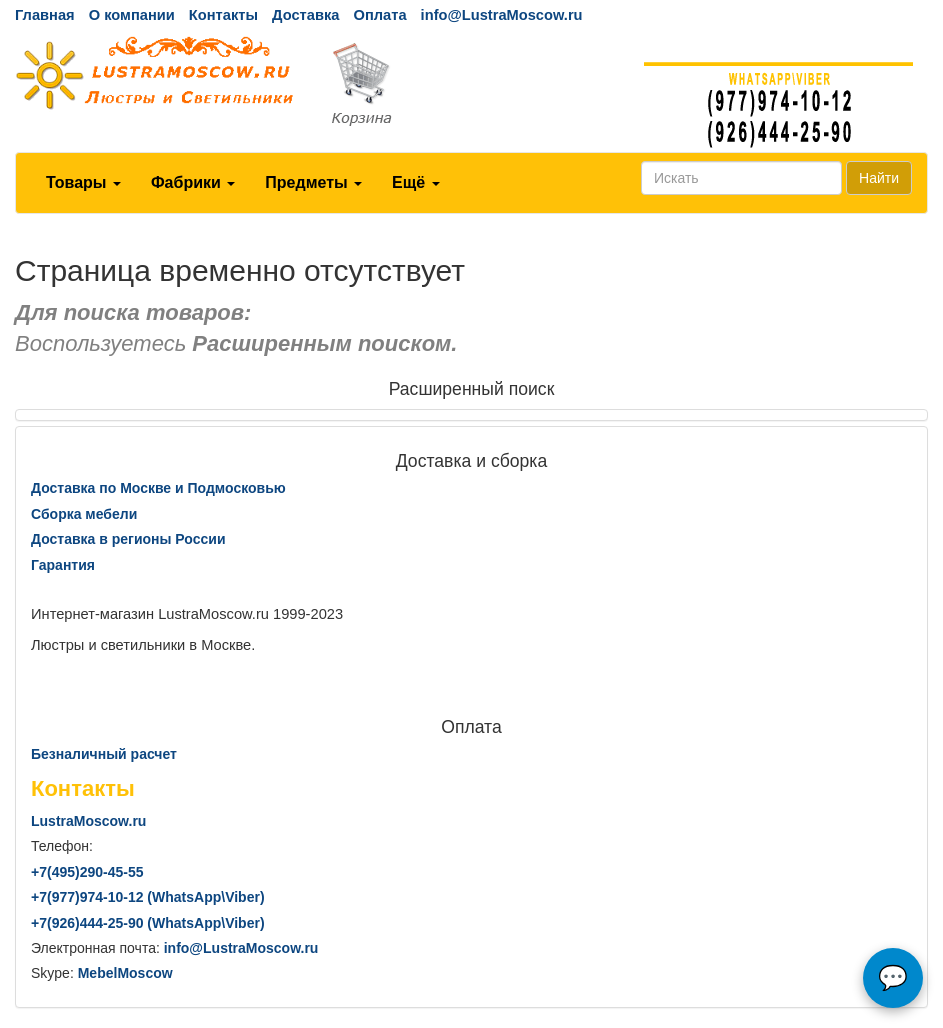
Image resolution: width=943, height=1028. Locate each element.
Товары (83, 182)
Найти (879, 178)
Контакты (223, 15)
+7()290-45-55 (87, 872)
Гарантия (63, 565)
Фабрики (193, 182)
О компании (132, 15)
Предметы (313, 182)
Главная (45, 15)
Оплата (379, 15)
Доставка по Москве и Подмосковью (158, 488)
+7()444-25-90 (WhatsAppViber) (148, 923)
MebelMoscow (125, 973)
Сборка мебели (84, 514)
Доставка (305, 15)
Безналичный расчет (104, 754)
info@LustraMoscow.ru (502, 15)
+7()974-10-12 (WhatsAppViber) (148, 897)
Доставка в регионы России (128, 539)
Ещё (416, 182)
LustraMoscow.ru (88, 821)
